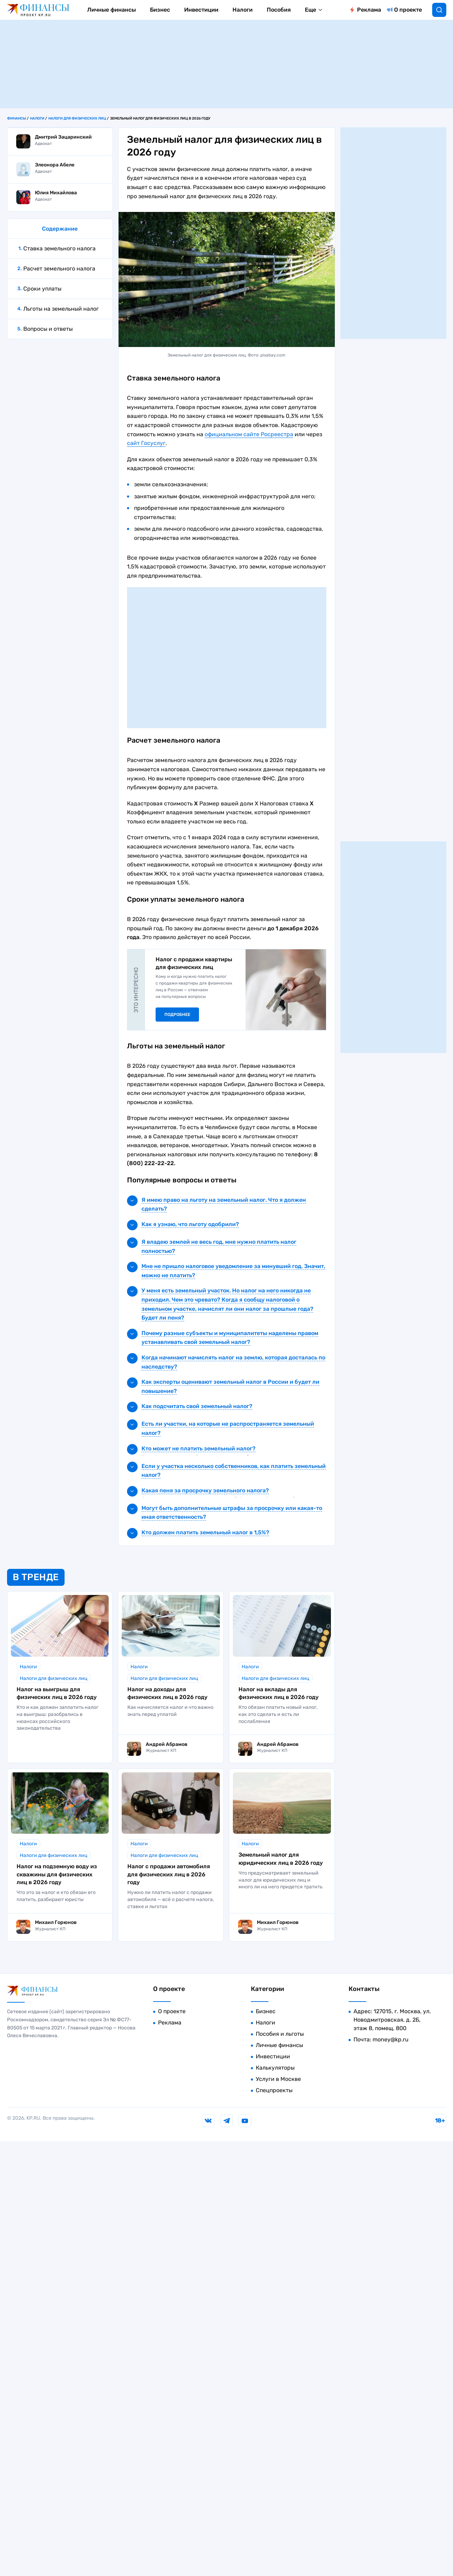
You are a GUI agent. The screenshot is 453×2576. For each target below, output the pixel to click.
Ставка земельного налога (59, 248)
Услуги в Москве (278, 2079)
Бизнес (160, 9)
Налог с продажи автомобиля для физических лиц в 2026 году (168, 1874)
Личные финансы (111, 9)
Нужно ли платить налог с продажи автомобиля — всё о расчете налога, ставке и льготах (170, 1899)
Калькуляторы (275, 2067)
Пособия (279, 9)
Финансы (16, 118)
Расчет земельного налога (59, 268)
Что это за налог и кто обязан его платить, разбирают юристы (56, 1895)
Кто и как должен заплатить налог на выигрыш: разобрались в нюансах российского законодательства (57, 1717)
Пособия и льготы (280, 2033)
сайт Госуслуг (146, 443)
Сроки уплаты (42, 288)
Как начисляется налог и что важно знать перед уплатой (170, 1710)
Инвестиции (201, 9)
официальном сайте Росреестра (249, 434)
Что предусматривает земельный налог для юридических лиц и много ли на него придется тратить (280, 1880)
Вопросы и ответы (48, 328)
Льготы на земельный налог (61, 308)
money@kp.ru (391, 2039)
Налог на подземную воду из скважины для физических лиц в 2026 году (57, 1874)
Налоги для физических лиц (77, 118)
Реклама (369, 9)
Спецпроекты (274, 2090)
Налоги (242, 9)
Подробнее (177, 1014)
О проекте (408, 9)
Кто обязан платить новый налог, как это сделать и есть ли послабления (278, 1714)
